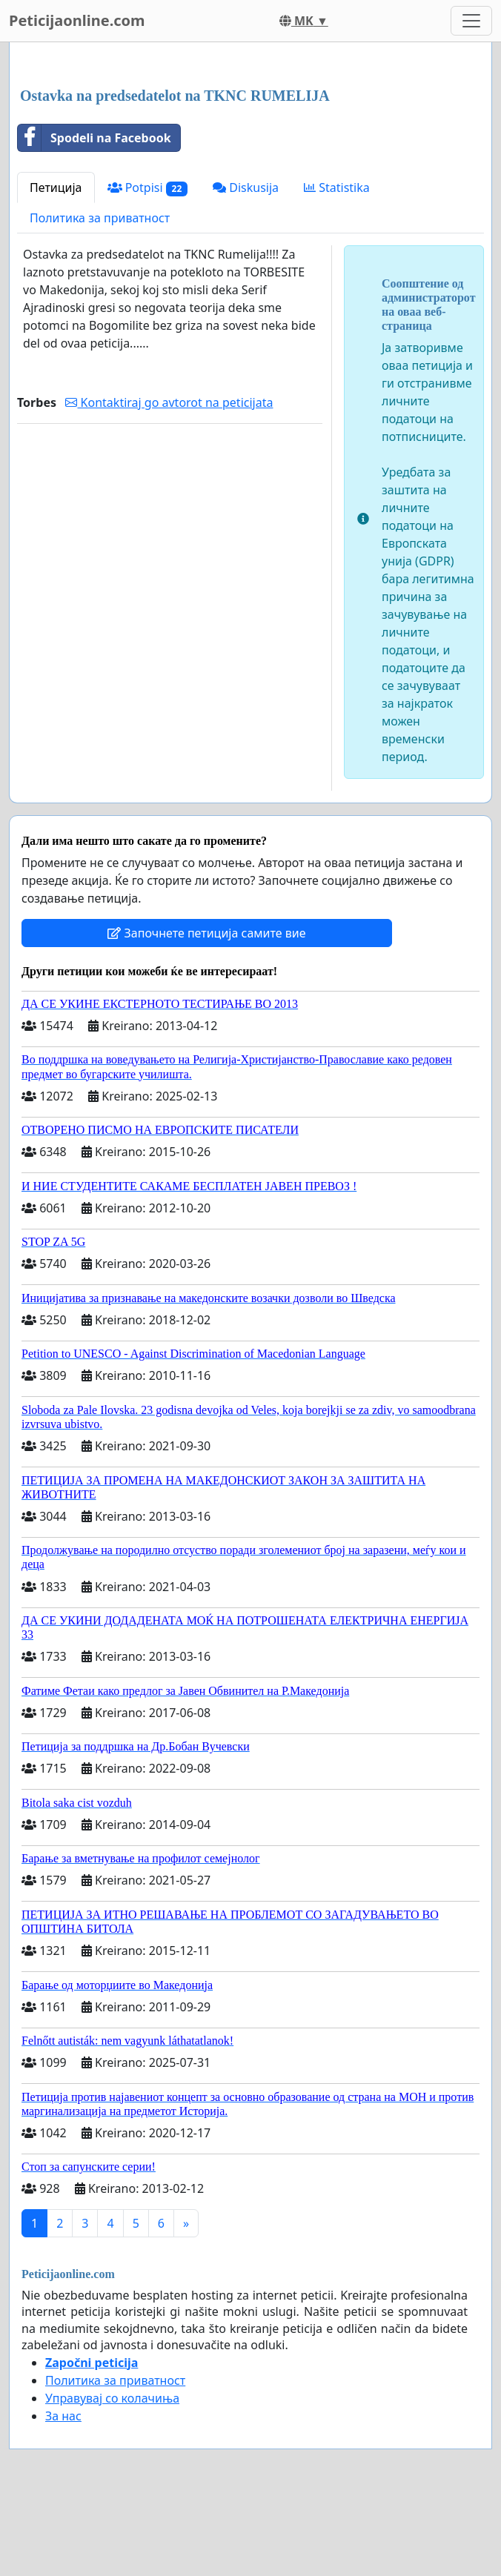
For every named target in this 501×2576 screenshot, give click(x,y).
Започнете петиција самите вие (206, 933)
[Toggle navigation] (471, 21)
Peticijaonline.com (77, 20)
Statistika (337, 187)
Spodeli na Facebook (94, 138)
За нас (63, 2416)
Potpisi (147, 187)
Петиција (56, 187)
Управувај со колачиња (112, 2398)
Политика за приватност (100, 218)
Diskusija (246, 187)
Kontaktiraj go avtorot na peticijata (169, 402)
